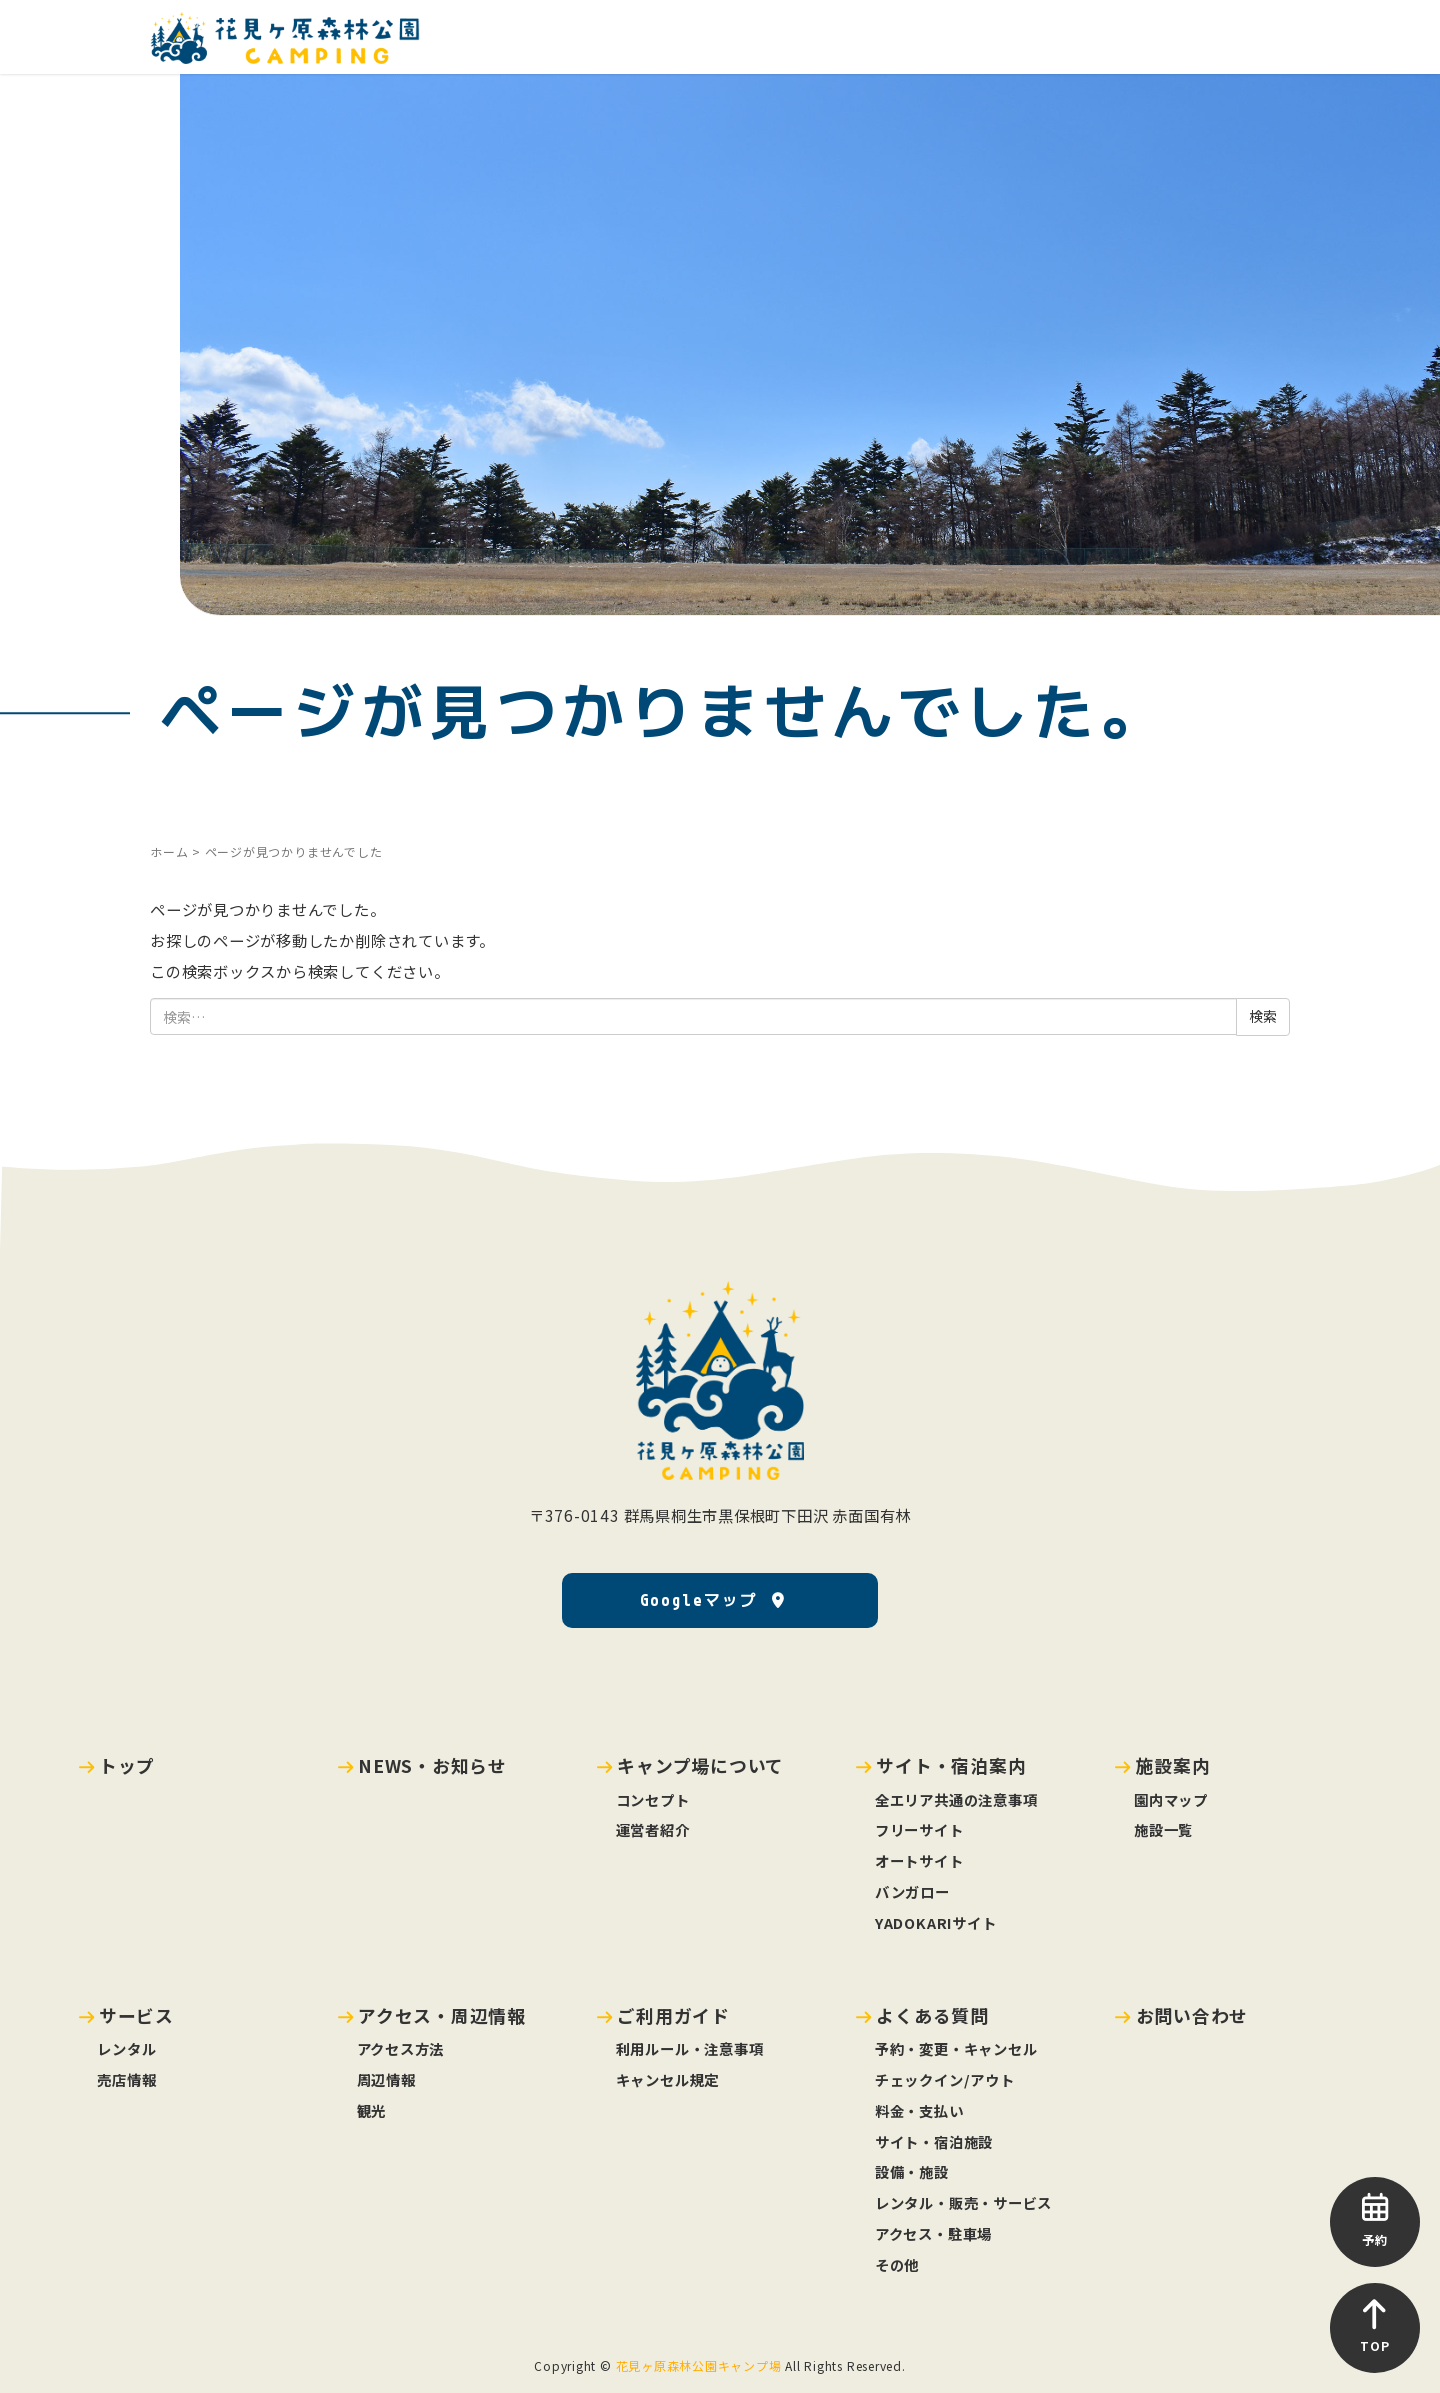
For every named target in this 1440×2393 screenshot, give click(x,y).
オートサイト (919, 1860)
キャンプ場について (700, 1765)
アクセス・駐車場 (933, 2233)
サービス (136, 2015)
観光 (372, 2110)
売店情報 (126, 2079)
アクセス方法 (401, 2048)
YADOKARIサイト (935, 1922)
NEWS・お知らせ (432, 1765)
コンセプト (653, 1799)
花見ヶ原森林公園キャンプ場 (699, 2365)
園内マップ (1171, 1799)
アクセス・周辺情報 (442, 2015)
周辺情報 (386, 2079)
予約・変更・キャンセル (956, 2048)
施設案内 (1173, 1765)
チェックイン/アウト (945, 2079)
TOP (1375, 2326)
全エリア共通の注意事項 (956, 1799)
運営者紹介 (653, 1829)
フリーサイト (919, 1829)
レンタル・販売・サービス (963, 2202)
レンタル (126, 2048)
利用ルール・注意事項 (690, 2048)
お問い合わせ (1192, 2015)
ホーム (169, 851)
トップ (127, 1765)
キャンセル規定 (667, 2079)
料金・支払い (919, 2110)
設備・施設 (912, 2171)
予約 (1375, 2220)
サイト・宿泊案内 (951, 1765)
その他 (897, 2264)
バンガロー (912, 1891)
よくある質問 (932, 2015)
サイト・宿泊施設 (934, 2141)
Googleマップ (699, 1600)
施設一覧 (1163, 1829)
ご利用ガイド (673, 2015)
